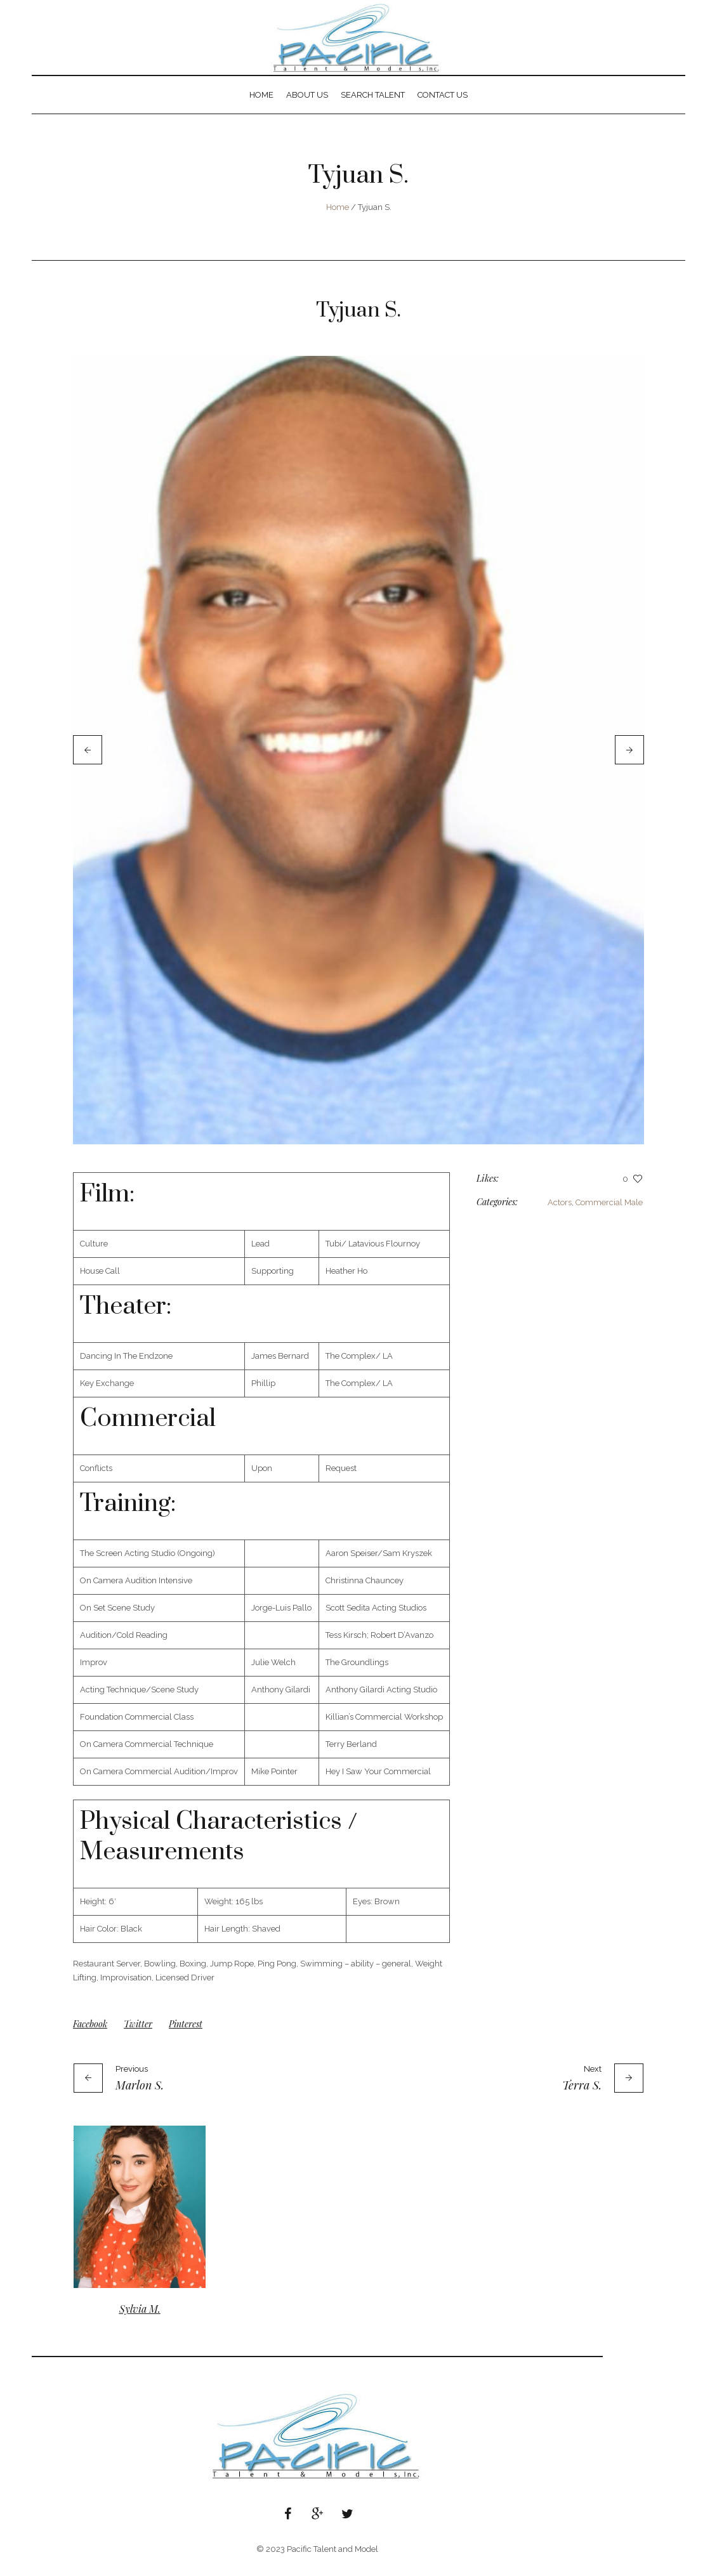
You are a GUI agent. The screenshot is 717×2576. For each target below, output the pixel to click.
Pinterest (185, 2035)
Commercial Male (609, 1213)
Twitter (138, 2035)
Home (337, 207)
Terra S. (582, 2095)
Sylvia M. (140, 2319)
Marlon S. (139, 2095)
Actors (560, 1213)
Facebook (90, 2035)
